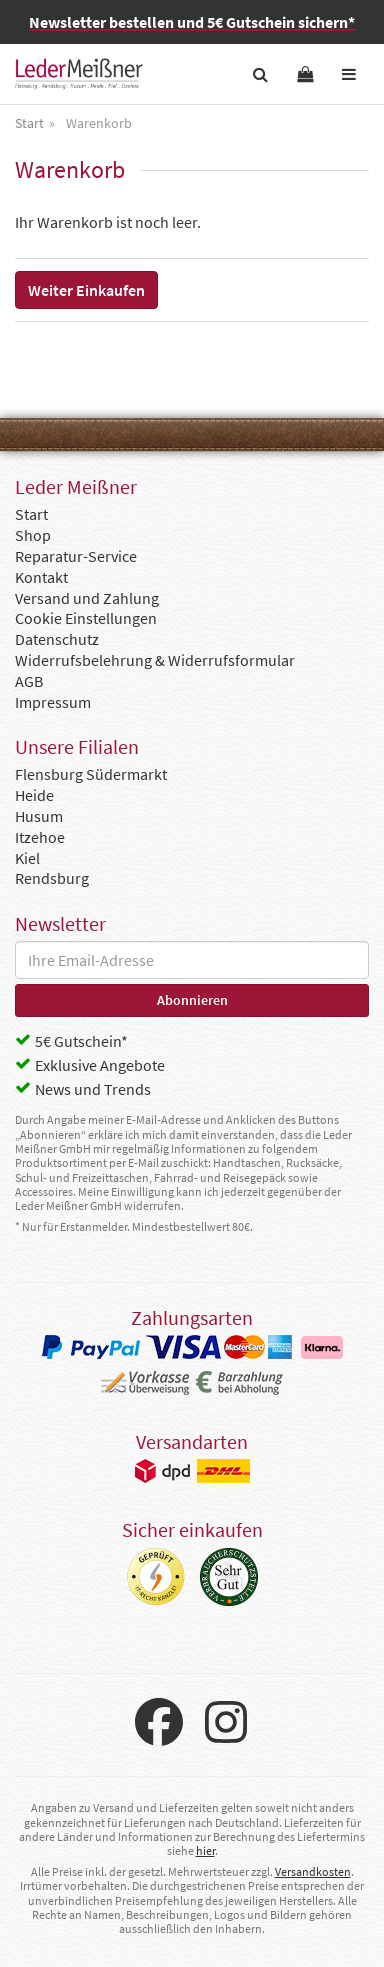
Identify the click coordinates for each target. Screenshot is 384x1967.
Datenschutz (57, 639)
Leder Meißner (79, 74)
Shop (33, 535)
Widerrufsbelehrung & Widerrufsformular (155, 660)
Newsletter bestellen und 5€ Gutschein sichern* (192, 22)
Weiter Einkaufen (86, 290)
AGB (29, 681)
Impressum (53, 702)
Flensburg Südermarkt (91, 774)
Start (31, 514)
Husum (39, 816)
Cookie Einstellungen (86, 618)
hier (205, 1850)
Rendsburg (52, 878)
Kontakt (41, 577)
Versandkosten (313, 1871)
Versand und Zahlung (87, 598)
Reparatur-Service (76, 556)
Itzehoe (40, 837)
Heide (34, 795)
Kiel (27, 858)
